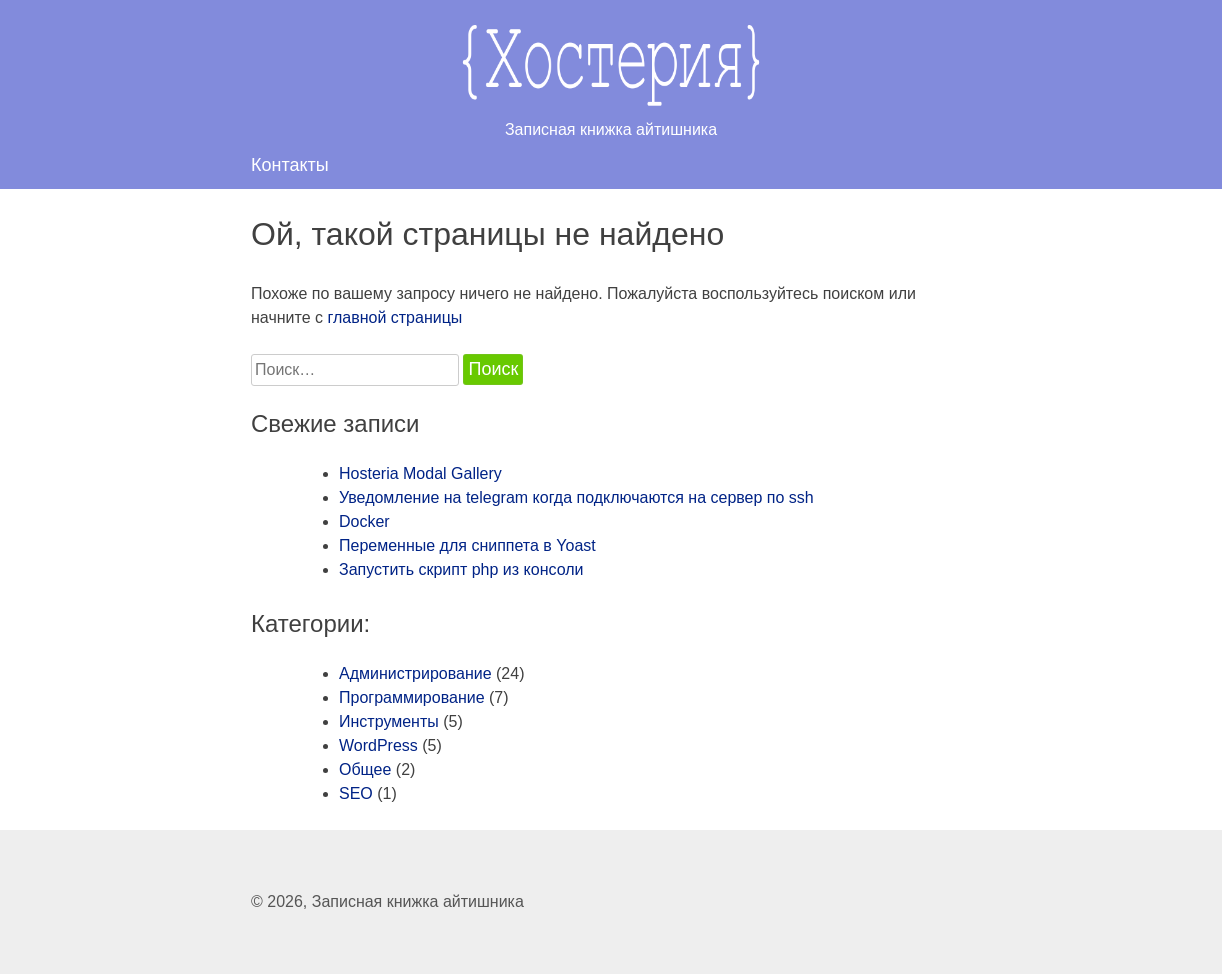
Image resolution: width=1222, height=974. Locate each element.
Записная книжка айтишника (418, 901)
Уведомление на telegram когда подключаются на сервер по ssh (576, 497)
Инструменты (389, 721)
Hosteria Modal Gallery (420, 473)
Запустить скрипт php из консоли (461, 569)
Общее (365, 769)
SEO (356, 793)
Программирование (412, 697)
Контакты (290, 165)
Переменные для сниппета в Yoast (467, 545)
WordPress (378, 745)
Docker (364, 521)
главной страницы (394, 317)
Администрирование (415, 673)
